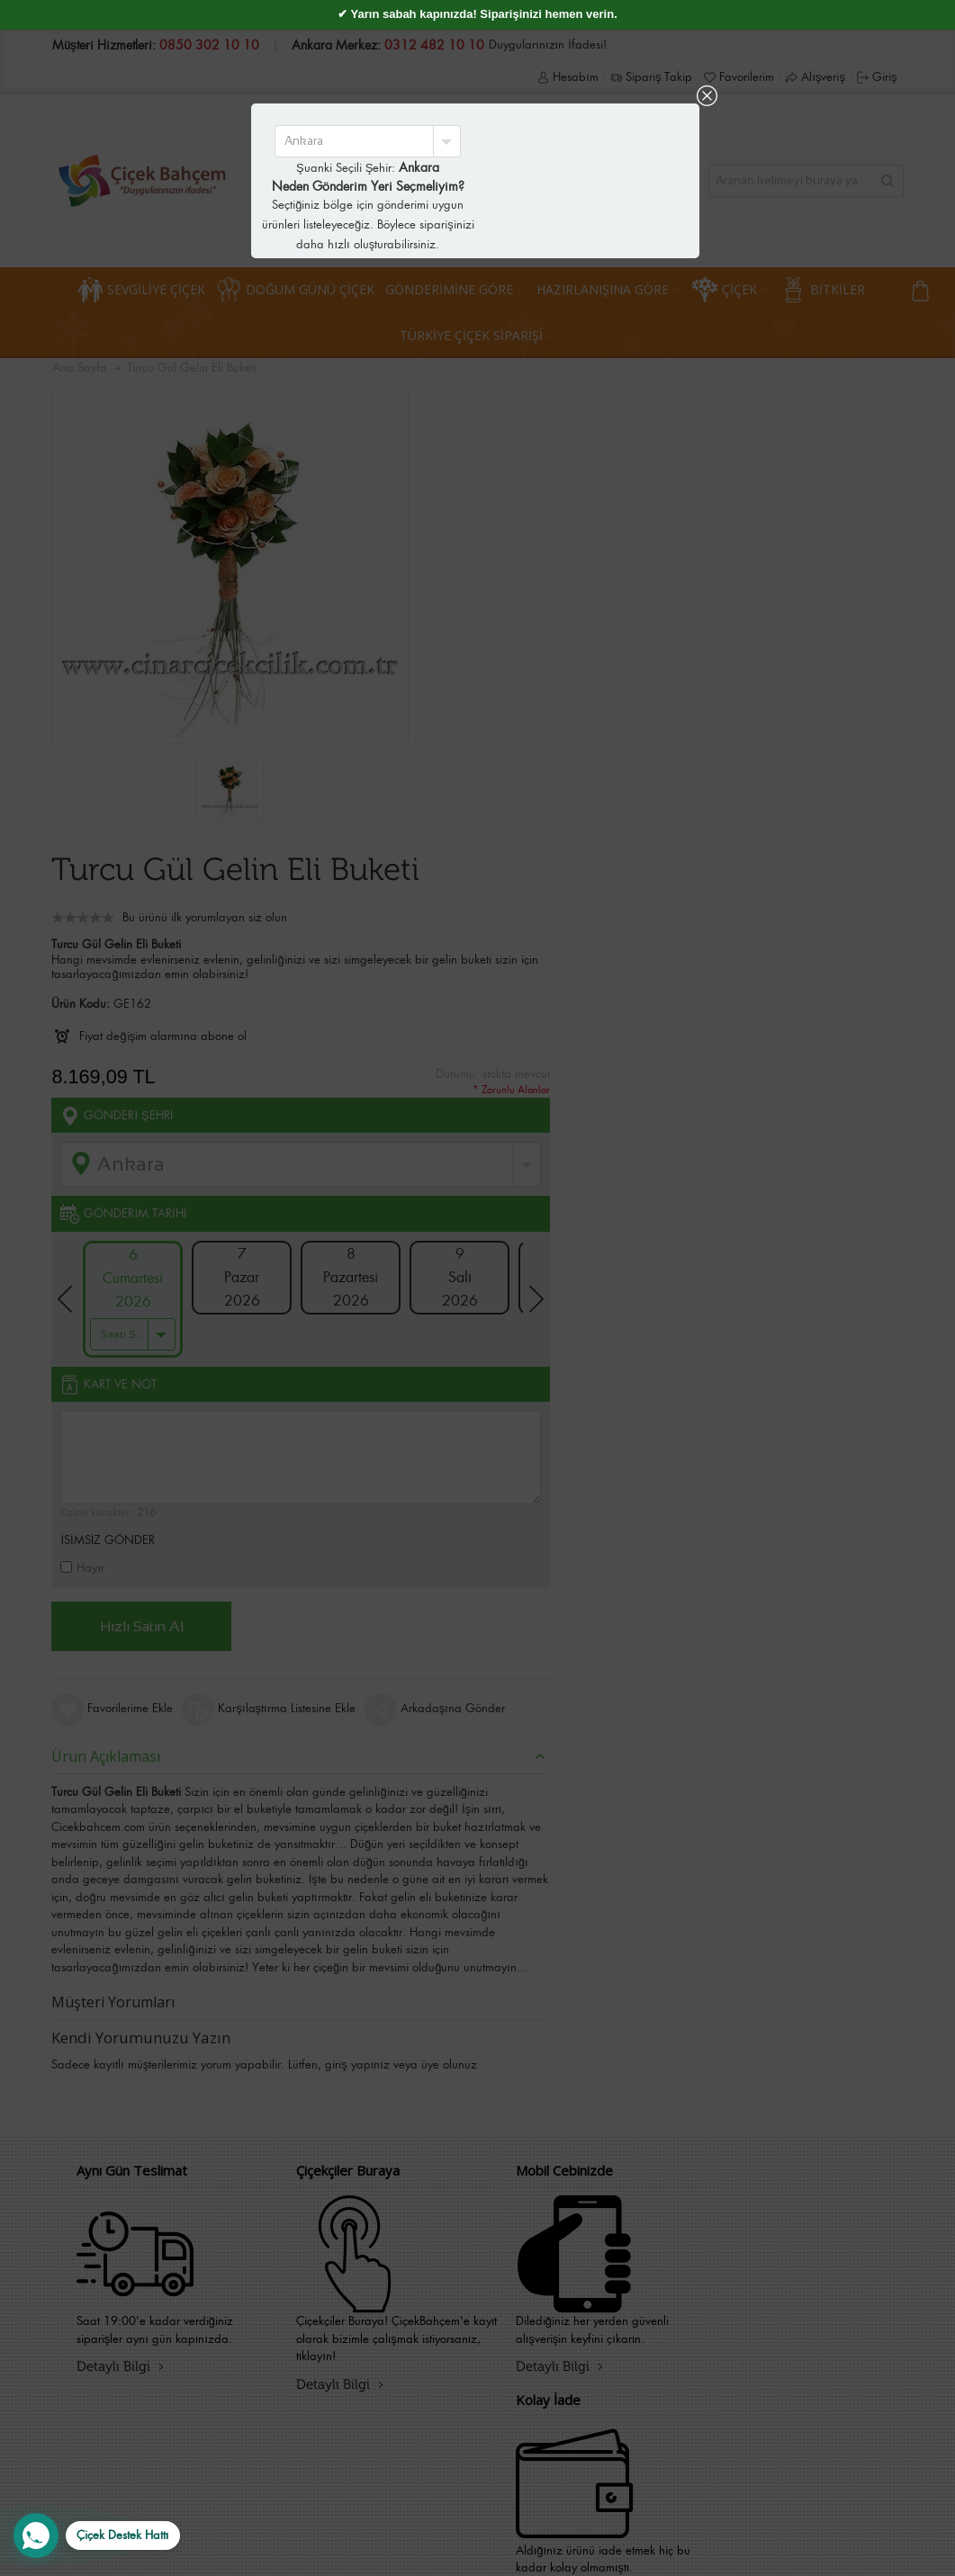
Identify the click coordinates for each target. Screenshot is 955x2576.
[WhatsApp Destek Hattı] (97, 2535)
